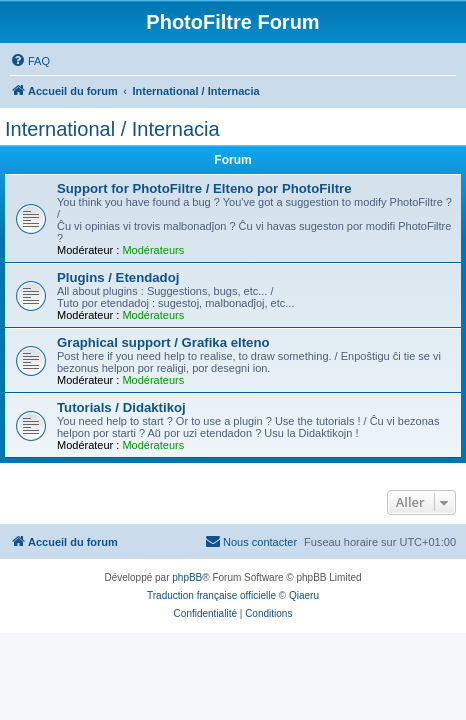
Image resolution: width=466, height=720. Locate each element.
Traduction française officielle (211, 595)
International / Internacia (112, 129)
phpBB (187, 577)
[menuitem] (30, 61)
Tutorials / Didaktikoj (121, 407)
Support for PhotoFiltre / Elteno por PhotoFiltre (204, 188)
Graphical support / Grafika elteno (163, 342)
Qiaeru (304, 595)
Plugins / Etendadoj (118, 277)
